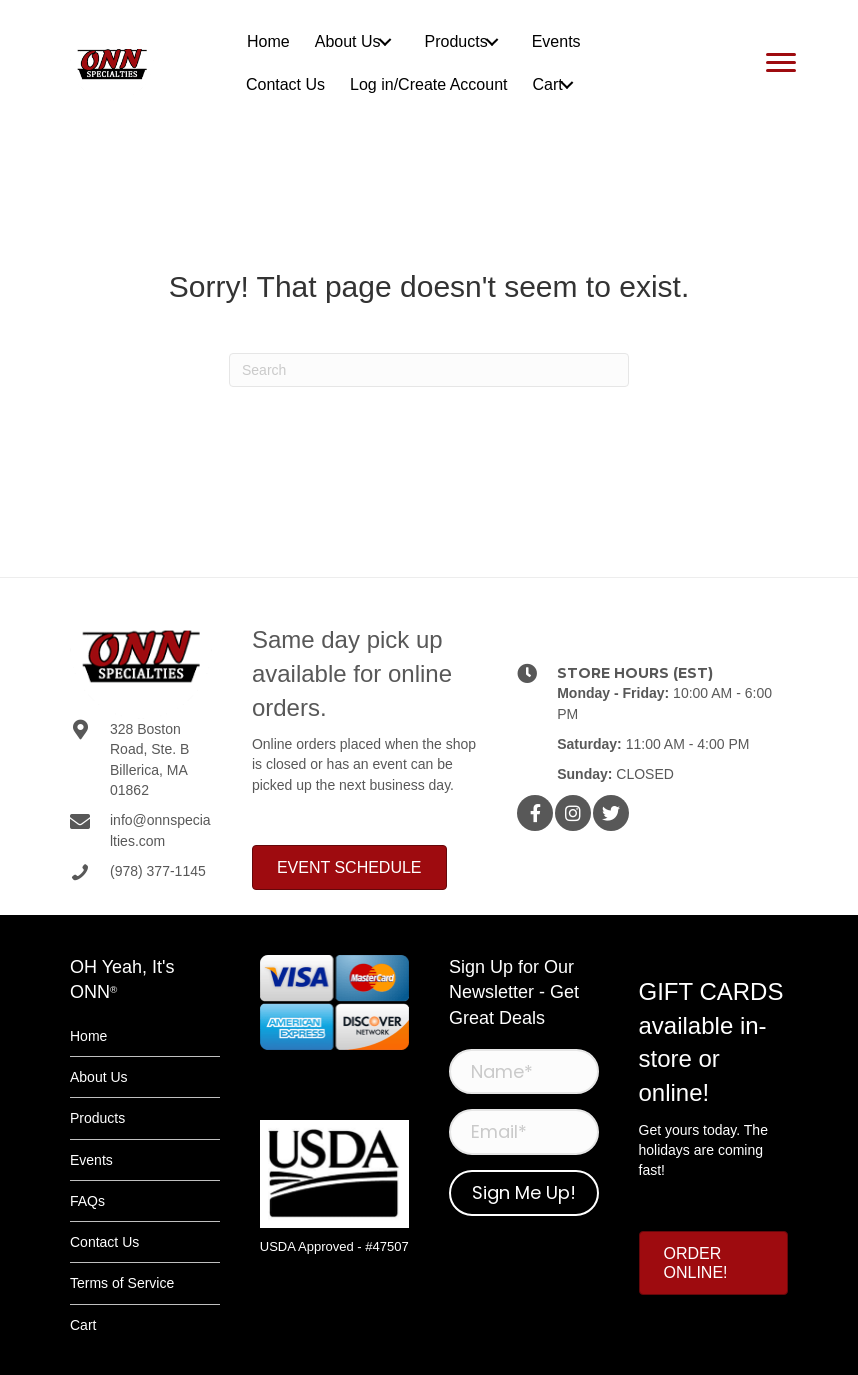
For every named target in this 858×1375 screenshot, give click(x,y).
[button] (385, 42)
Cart (83, 1325)
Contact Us (104, 1242)
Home (88, 1036)
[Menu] (781, 63)
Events (91, 1160)
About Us (99, 1077)
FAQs (87, 1201)
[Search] (429, 370)
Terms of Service (122, 1283)
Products (97, 1118)
